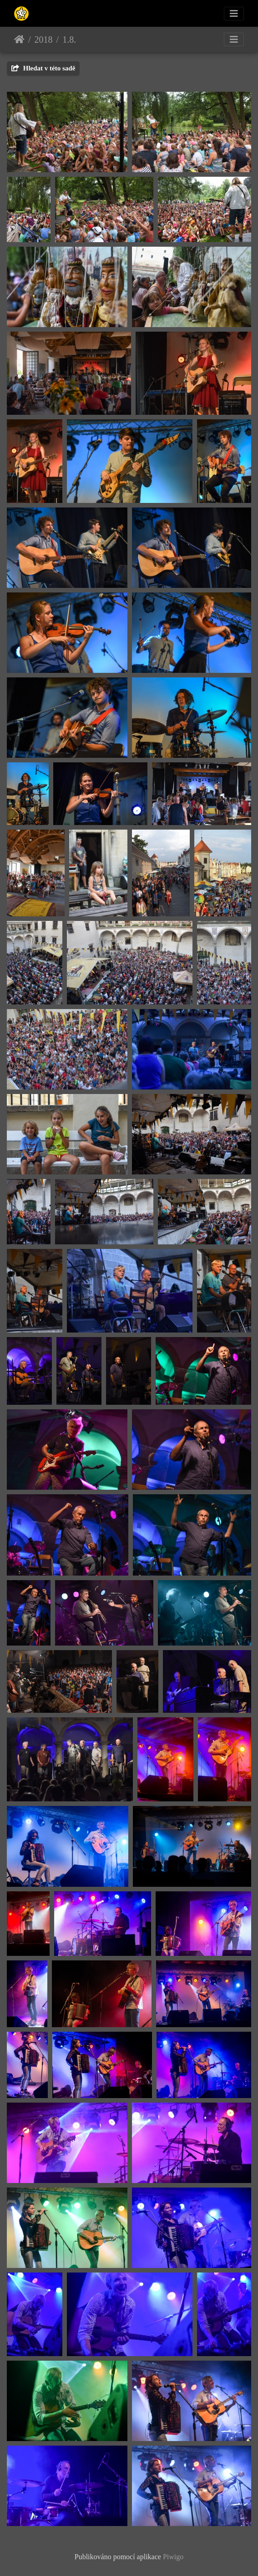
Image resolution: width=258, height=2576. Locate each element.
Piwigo (173, 2557)
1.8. (69, 40)
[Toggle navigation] (234, 13)
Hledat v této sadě (43, 68)
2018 (44, 40)
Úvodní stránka (19, 39)
